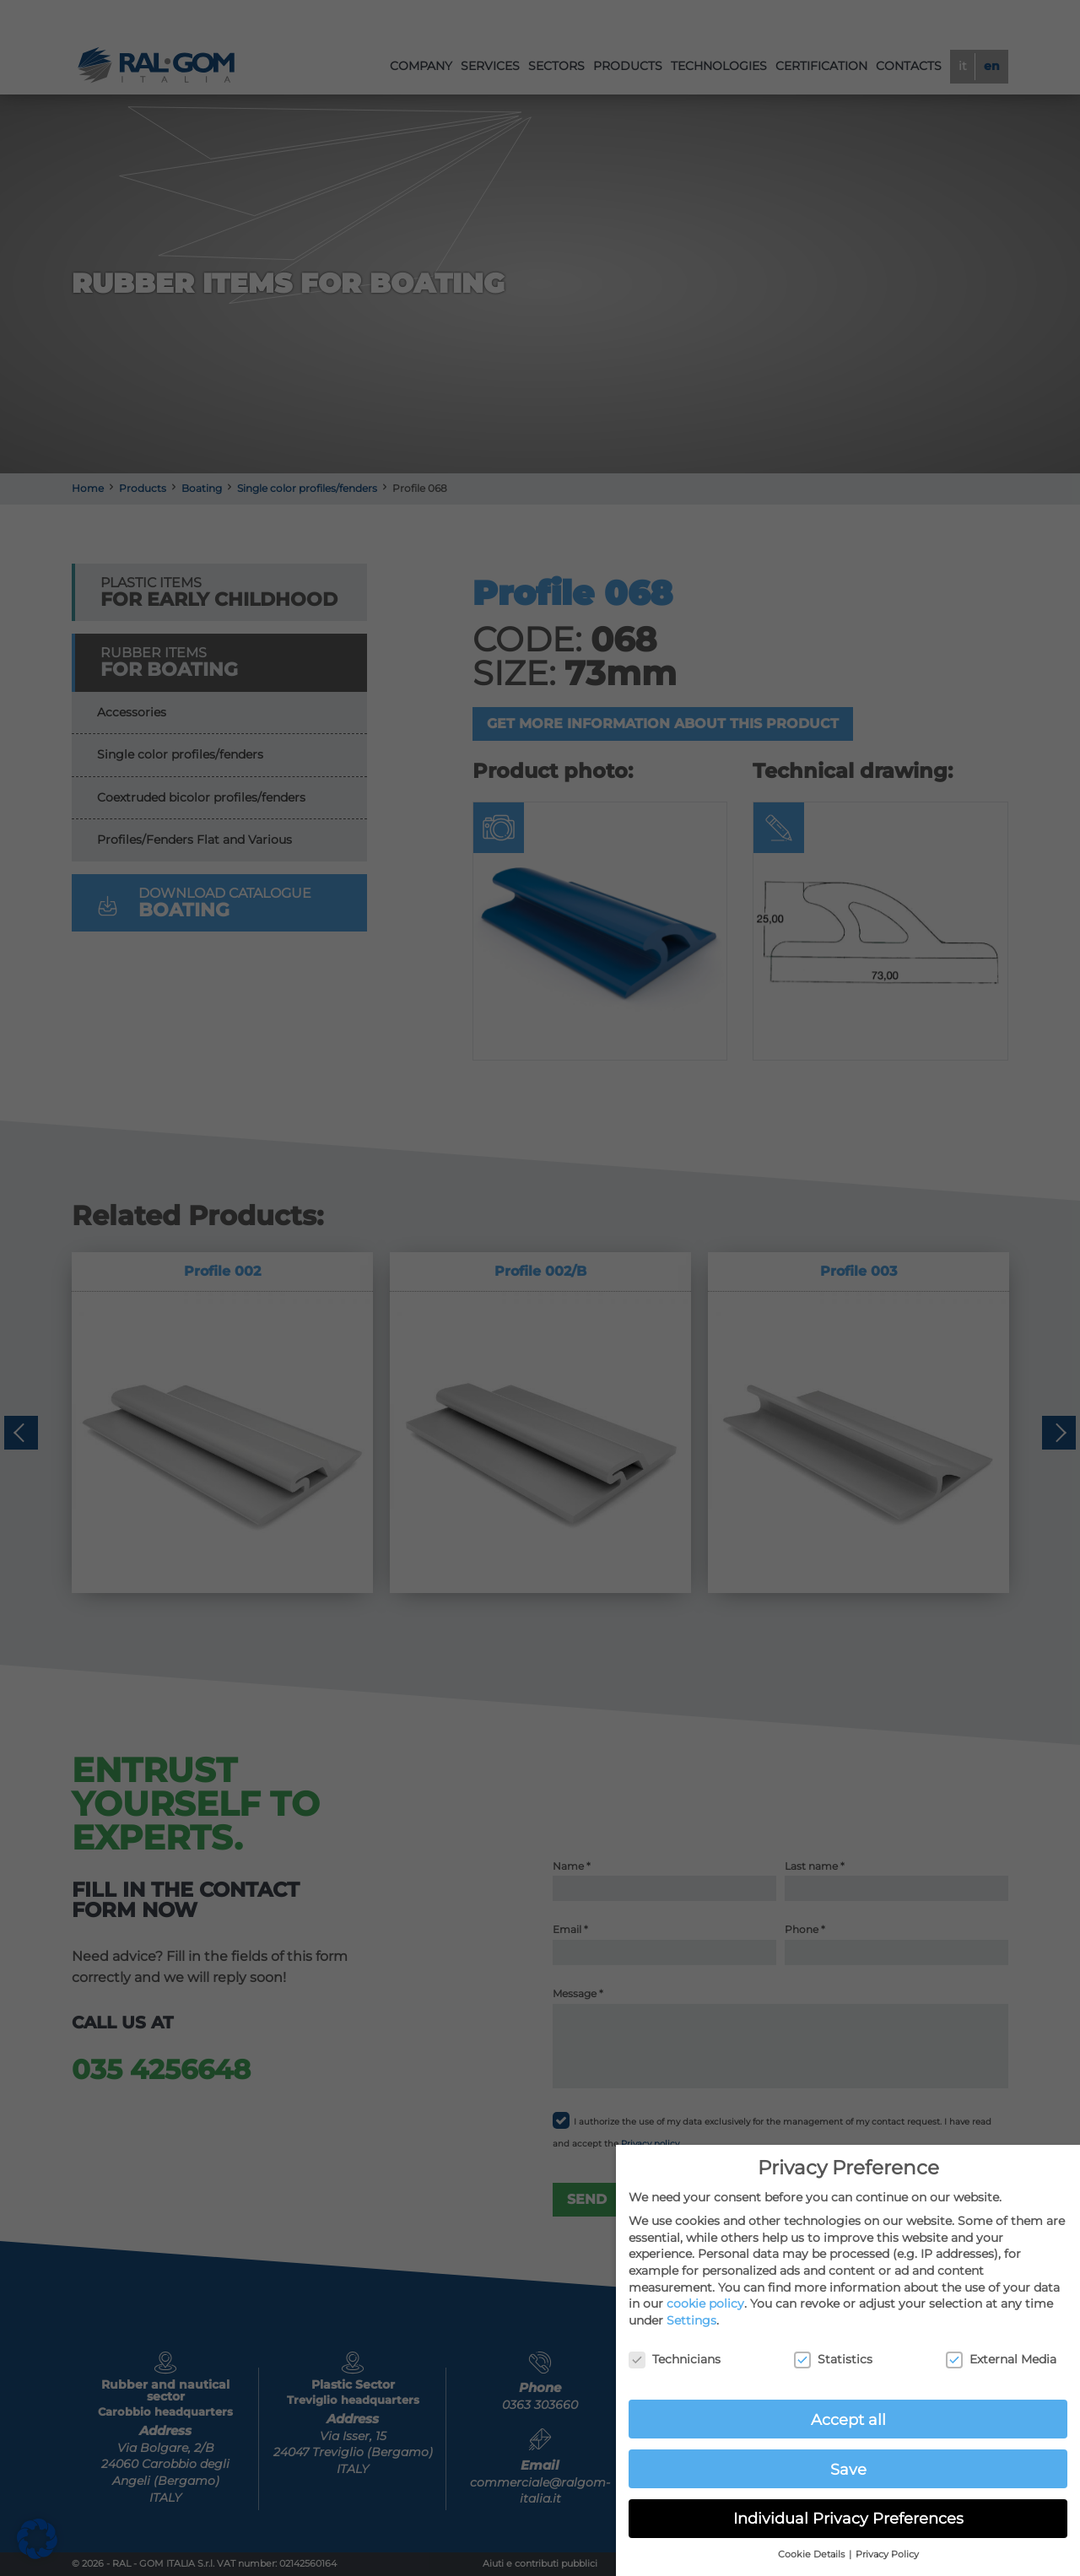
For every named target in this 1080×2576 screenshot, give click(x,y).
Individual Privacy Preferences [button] (848, 2518)
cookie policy (705, 2303)
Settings (691, 2320)
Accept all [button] (848, 2419)
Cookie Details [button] (812, 2554)
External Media (1001, 2360)
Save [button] (848, 2469)
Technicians (675, 2360)
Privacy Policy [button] (887, 2554)
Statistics (833, 2360)
